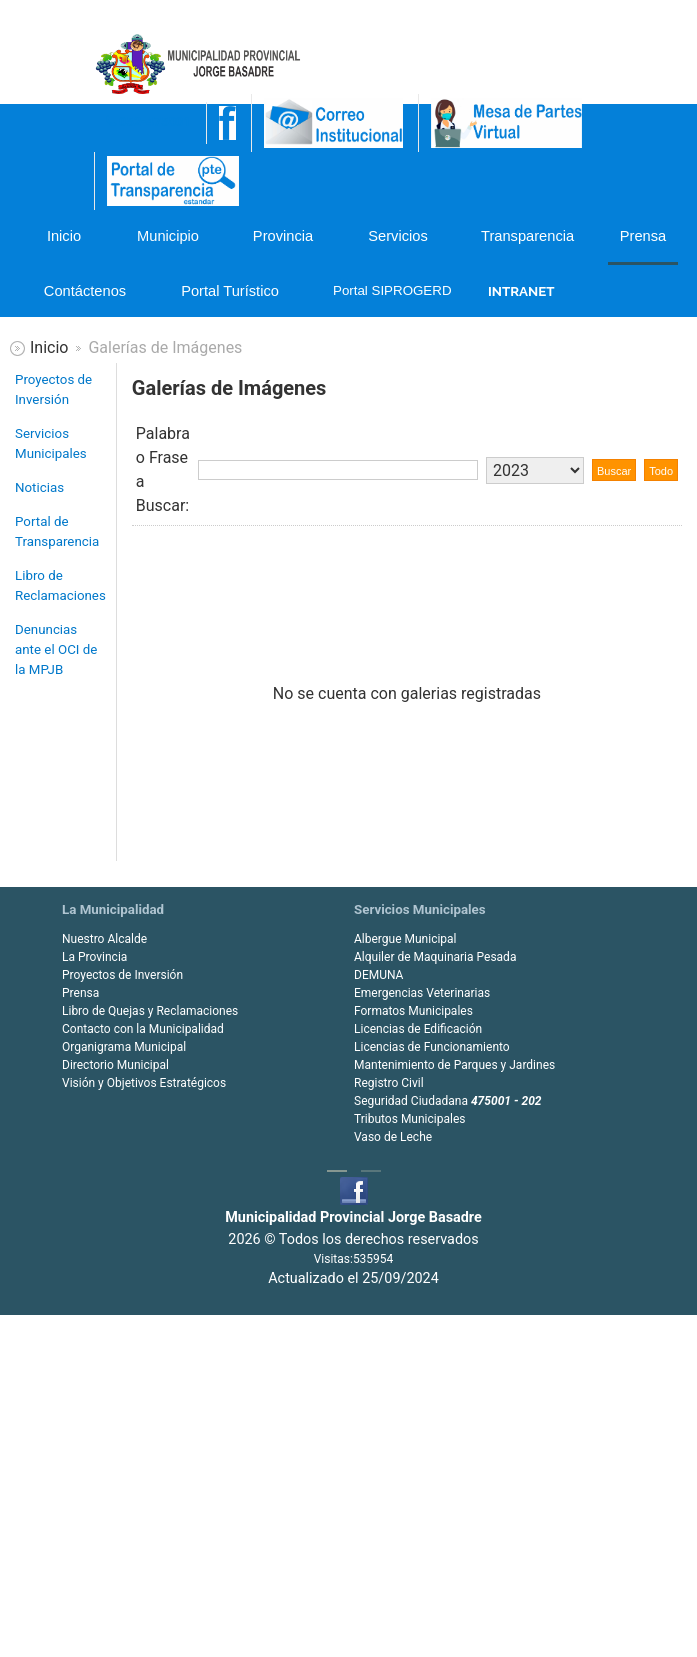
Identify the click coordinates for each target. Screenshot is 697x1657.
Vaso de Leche (393, 1137)
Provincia (283, 236)
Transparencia (527, 236)
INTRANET (521, 291)
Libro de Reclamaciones (60, 585)
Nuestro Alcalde (104, 939)
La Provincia (94, 957)
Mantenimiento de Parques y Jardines (454, 1065)
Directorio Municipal (115, 1065)
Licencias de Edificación (418, 1029)
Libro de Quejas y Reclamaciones (150, 1011)
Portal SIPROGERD (389, 290)
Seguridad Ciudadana (448, 1101)
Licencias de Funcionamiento (432, 1047)
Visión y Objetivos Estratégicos (144, 1083)
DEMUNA (378, 975)
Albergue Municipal (405, 939)
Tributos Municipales (409, 1119)
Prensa (643, 236)
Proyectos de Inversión (53, 389)
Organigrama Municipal (124, 1047)
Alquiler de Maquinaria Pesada (435, 957)
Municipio (168, 236)
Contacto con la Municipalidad (143, 1029)
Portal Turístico (230, 291)
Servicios (397, 236)
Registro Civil (389, 1083)
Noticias (39, 487)
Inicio (64, 236)
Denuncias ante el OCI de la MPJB (56, 649)
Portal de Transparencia (57, 531)
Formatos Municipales (413, 1011)
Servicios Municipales (51, 443)
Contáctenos (85, 291)
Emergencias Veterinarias (422, 993)
